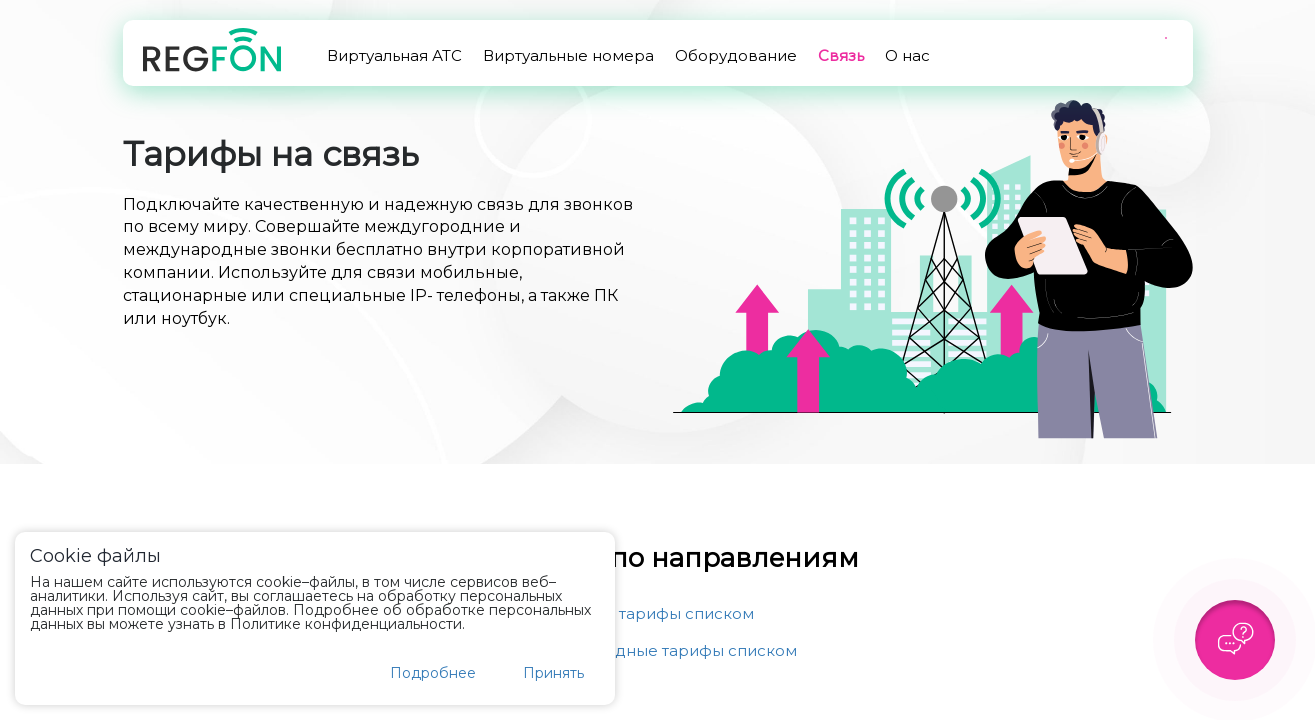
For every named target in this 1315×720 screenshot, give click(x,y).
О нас (907, 55)
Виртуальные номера (568, 55)
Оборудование (736, 55)
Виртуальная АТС (394, 55)
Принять (553, 673)
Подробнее (433, 673)
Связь (841, 55)
